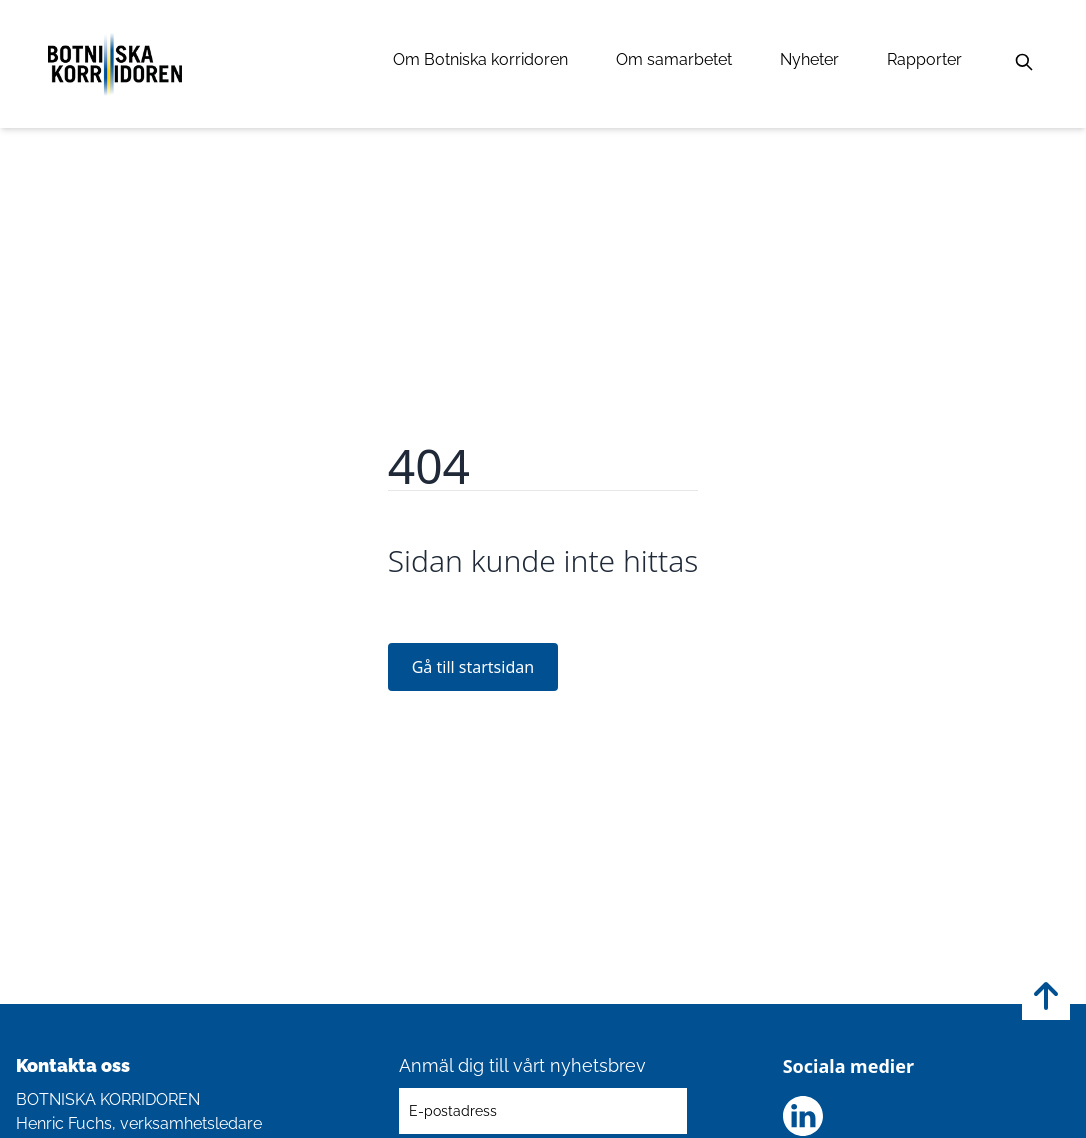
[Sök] (1024, 62)
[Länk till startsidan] (115, 64)
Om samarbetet (674, 59)
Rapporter (924, 59)
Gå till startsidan (473, 667)
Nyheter (809, 59)
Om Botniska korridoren (480, 59)
